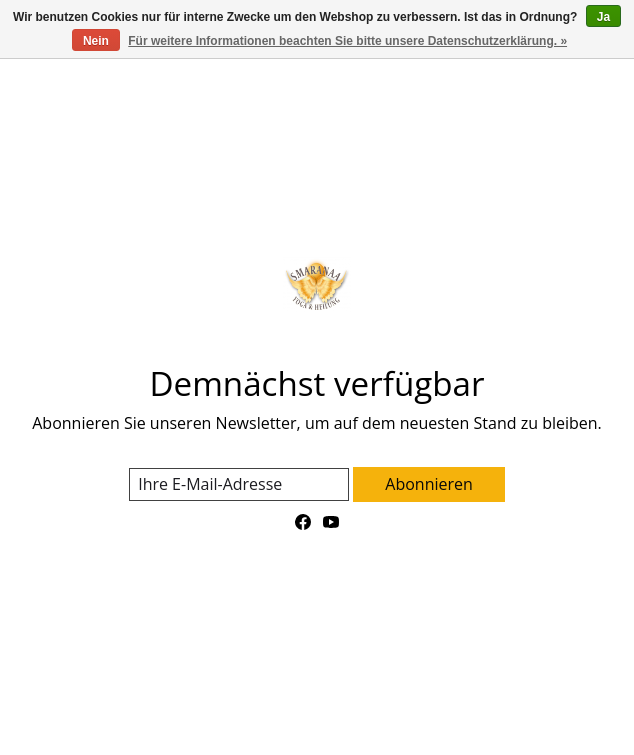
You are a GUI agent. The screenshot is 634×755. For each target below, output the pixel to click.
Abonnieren (429, 484)
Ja (603, 17)
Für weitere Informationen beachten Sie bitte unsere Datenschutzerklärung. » (347, 41)
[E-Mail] (239, 484)
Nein (96, 41)
